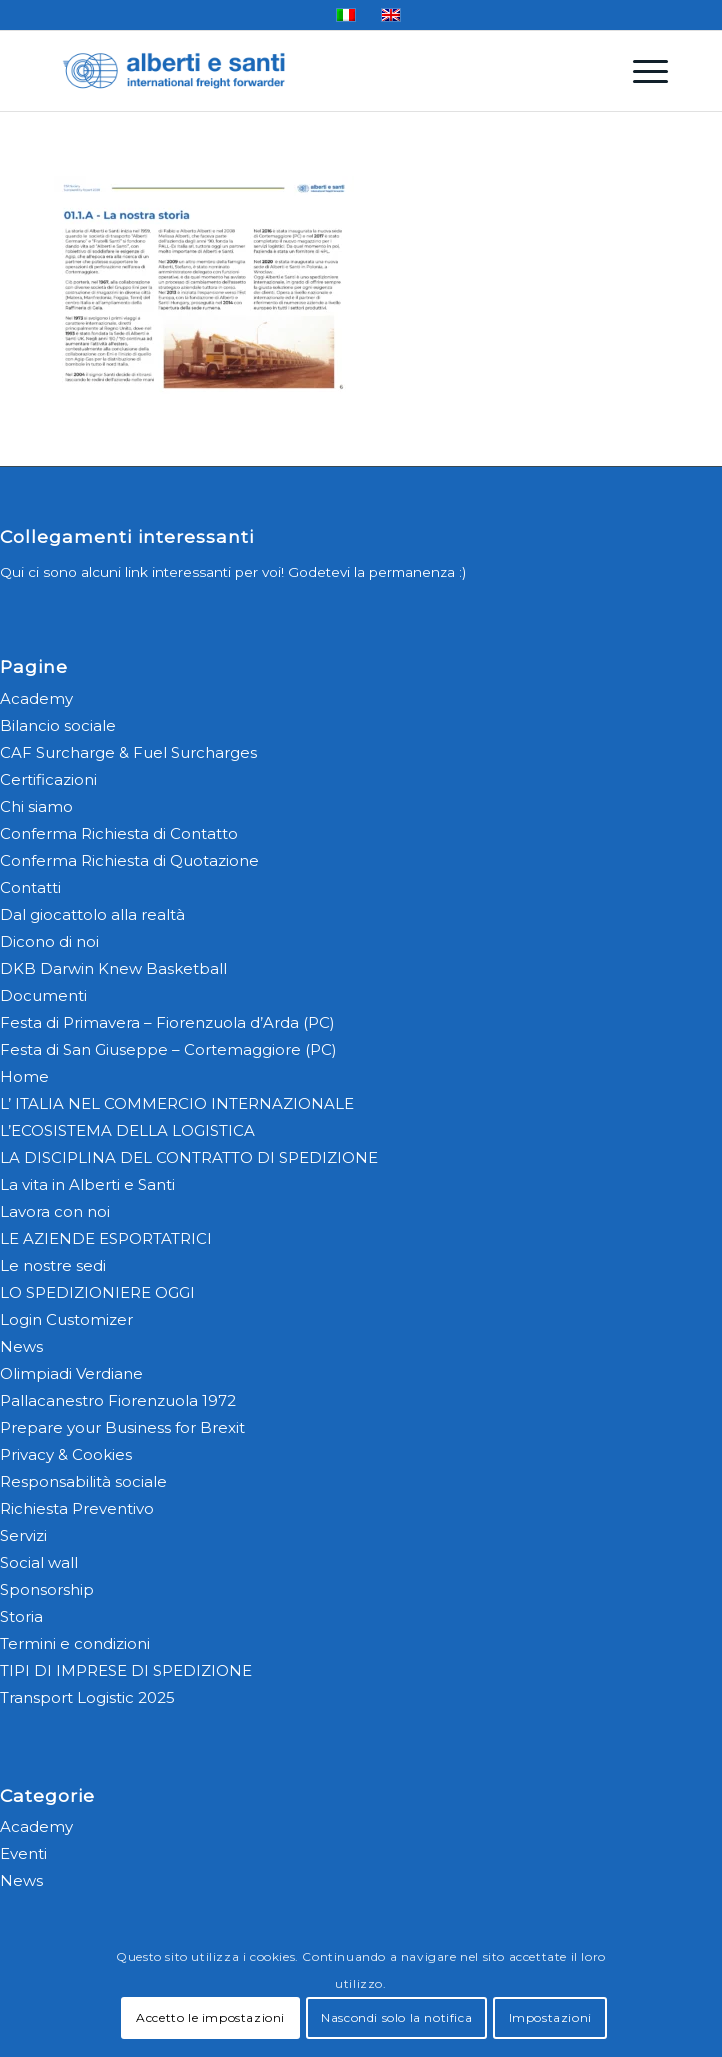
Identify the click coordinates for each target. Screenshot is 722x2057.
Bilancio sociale (58, 725)
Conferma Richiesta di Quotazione (129, 860)
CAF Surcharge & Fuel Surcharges (128, 752)
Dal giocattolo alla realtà (92, 914)
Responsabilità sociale (83, 1481)
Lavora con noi (55, 1211)
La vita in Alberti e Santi (87, 1184)
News (21, 1346)
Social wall (39, 1562)
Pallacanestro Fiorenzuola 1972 (118, 1400)
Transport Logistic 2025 (87, 1697)
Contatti (30, 887)
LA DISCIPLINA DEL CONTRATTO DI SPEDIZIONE (189, 1157)
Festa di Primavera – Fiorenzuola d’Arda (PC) (167, 1022)
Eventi (23, 1853)
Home (24, 1076)
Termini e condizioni (75, 1643)
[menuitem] (640, 71)
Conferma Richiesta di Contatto (119, 833)
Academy (36, 698)
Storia (21, 1616)
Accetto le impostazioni (210, 2017)
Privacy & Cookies (66, 1454)
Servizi (23, 1535)
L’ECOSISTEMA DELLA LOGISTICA (127, 1130)
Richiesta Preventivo (77, 1508)
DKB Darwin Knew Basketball (113, 968)
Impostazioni (550, 2017)
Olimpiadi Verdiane (71, 1373)
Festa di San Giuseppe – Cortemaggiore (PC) (168, 1049)
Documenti (43, 995)
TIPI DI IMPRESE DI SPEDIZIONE (126, 1670)
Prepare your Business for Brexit (122, 1427)
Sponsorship (47, 1589)
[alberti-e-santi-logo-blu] (299, 71)
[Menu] (640, 71)
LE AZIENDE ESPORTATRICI (106, 1238)
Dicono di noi (49, 941)
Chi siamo (36, 806)
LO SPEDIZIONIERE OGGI (97, 1292)
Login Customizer (66, 1319)
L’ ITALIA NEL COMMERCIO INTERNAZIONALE (177, 1103)
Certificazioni (48, 779)
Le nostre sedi (53, 1265)
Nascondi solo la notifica (396, 2017)
